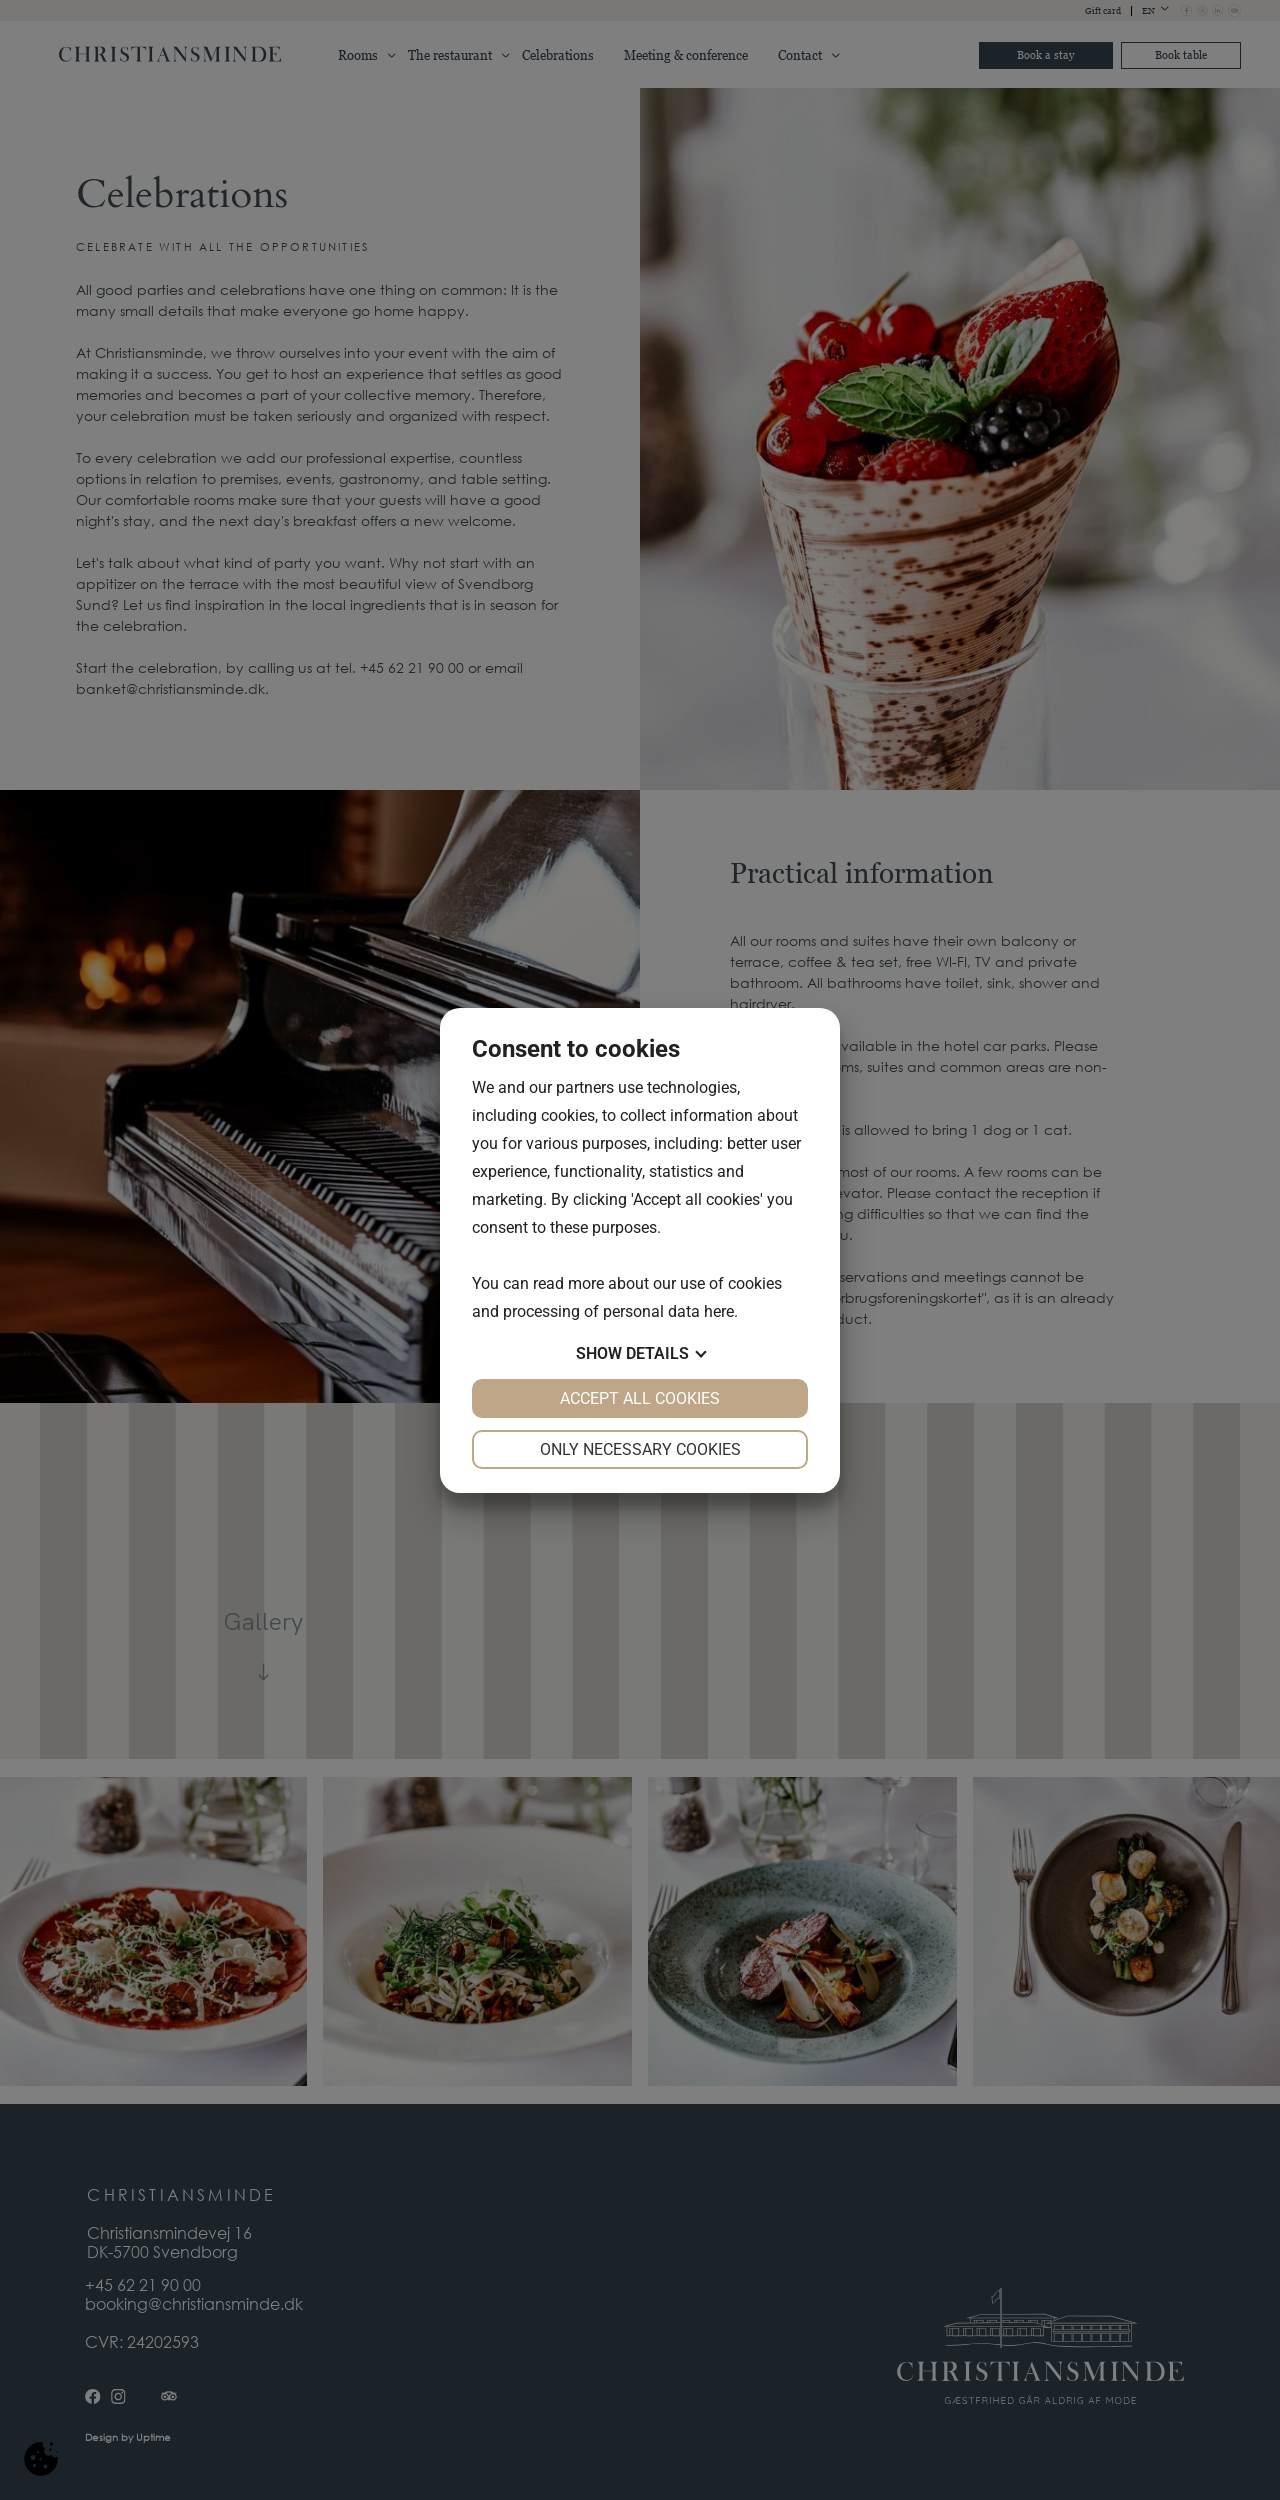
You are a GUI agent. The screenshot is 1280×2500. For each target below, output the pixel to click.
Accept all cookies (640, 1398)
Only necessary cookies (640, 1449)
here (719, 1311)
